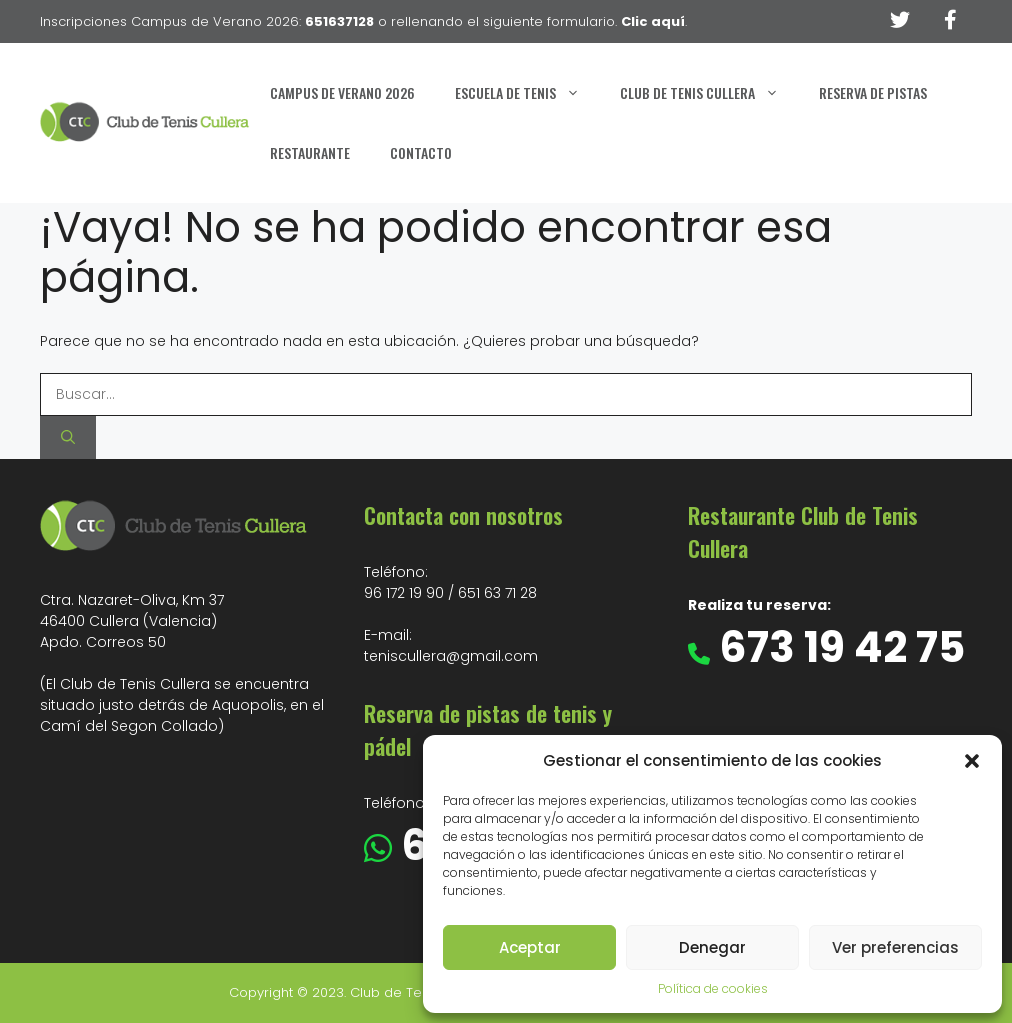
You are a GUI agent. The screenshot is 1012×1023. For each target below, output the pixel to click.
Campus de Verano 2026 (342, 92)
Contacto (421, 152)
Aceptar (530, 947)
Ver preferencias (895, 947)
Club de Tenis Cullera (709, 93)
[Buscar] (68, 437)
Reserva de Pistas (873, 92)
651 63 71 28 (497, 593)
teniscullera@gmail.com (451, 656)
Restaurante (310, 152)
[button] (972, 761)
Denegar (712, 947)
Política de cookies (713, 988)
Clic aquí (653, 21)
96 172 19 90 (404, 593)
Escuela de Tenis (527, 93)
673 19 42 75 (837, 647)
